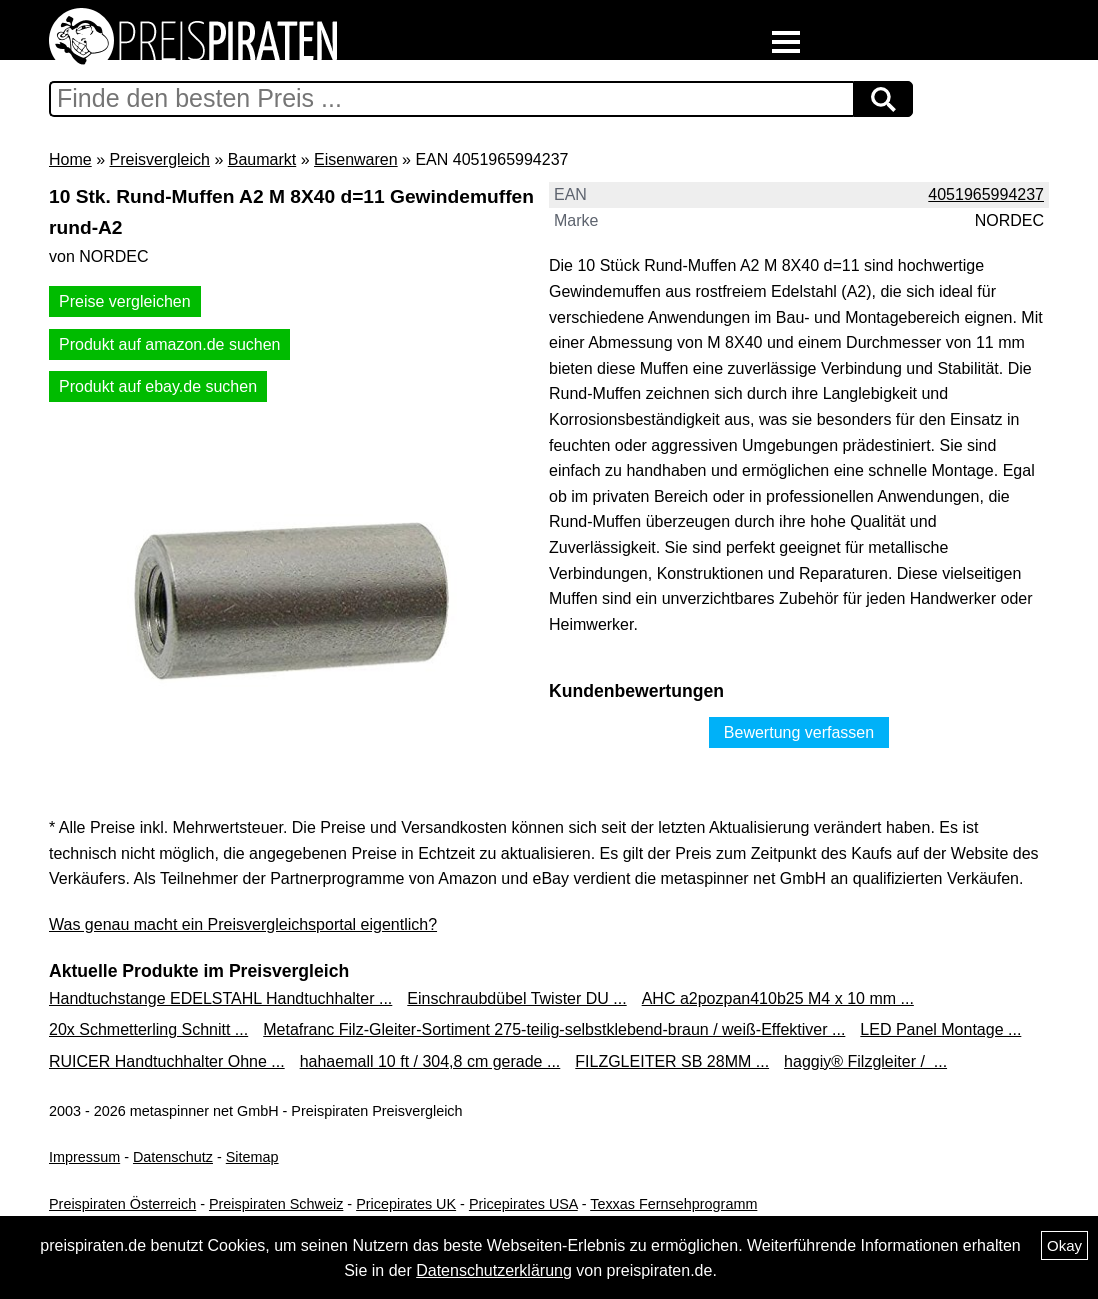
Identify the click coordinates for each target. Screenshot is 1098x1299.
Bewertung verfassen (799, 732)
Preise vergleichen (125, 301)
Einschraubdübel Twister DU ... (516, 998)
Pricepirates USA (523, 1204)
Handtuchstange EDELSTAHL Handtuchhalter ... (220, 998)
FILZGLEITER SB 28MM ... (672, 1061)
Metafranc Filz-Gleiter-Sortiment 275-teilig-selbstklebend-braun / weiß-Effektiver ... (554, 1029)
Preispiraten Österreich (122, 1204)
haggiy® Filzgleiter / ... (865, 1061)
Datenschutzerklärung (494, 1270)
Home (70, 159)
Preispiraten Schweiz (276, 1204)
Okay (1064, 1245)
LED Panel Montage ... (940, 1029)
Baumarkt (262, 159)
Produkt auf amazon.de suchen (169, 344)
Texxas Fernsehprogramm (673, 1204)
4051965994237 (986, 194)
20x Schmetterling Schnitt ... (148, 1029)
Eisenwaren (356, 159)
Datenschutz (173, 1157)
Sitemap (252, 1157)
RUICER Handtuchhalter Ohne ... (167, 1061)
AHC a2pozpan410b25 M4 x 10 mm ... (778, 998)
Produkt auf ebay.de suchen (158, 386)
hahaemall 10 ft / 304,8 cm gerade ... (430, 1061)
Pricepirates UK (406, 1204)
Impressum (84, 1157)
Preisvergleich (159, 159)
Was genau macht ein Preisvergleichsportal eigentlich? (243, 924)
